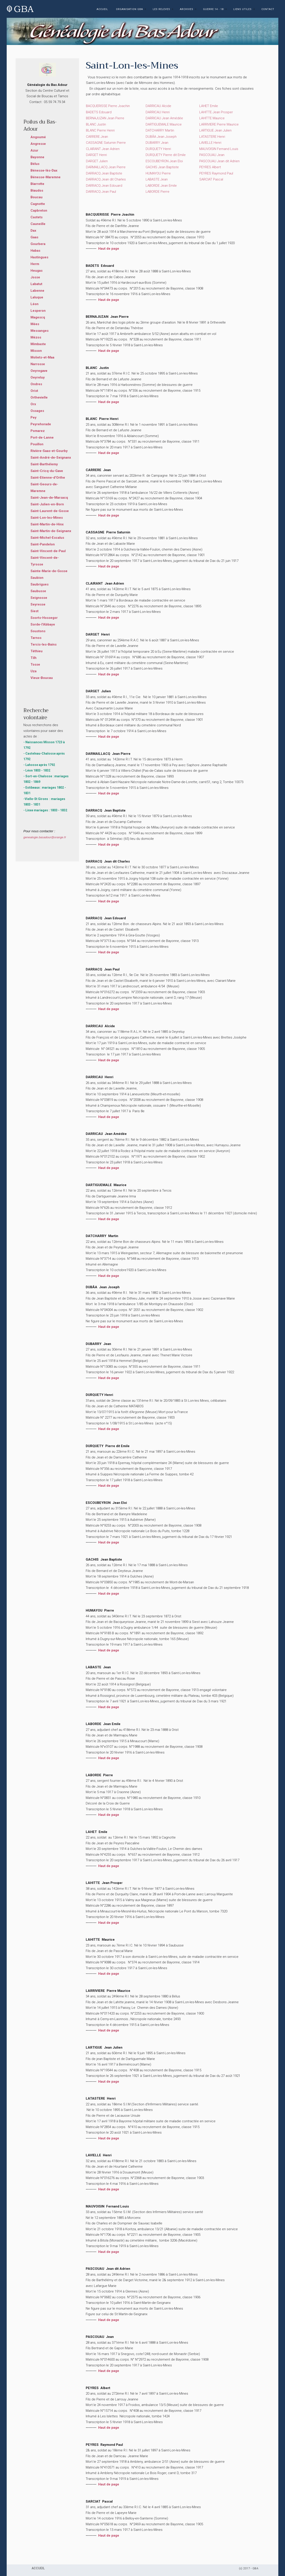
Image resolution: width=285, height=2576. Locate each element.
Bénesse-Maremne (46, 177)
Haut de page (108, 249)
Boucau (37, 197)
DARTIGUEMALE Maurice (164, 124)
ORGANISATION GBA (129, 9)
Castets (37, 217)
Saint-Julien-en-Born (47, 504)
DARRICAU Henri (158, 112)
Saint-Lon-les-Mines (47, 518)
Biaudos (37, 190)
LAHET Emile (208, 106)
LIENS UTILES (242, 9)
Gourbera (38, 244)
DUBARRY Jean (157, 143)
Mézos (36, 337)
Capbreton (39, 211)
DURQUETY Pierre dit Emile (166, 155)
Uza (34, 671)
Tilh (34, 658)
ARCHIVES (186, 9)
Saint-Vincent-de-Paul (48, 551)
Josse (35, 277)
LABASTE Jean (157, 179)
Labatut (36, 284)
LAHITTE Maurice (212, 118)
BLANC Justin (96, 124)
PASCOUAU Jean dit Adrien (219, 161)
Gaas (34, 237)
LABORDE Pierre (157, 192)
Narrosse (38, 364)
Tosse (35, 664)
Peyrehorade (41, 424)
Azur (34, 150)
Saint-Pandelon (43, 544)
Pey (34, 417)
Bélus (35, 164)
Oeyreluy (38, 377)
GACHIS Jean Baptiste (162, 167)
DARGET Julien (97, 161)
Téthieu (37, 651)
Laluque (37, 297)
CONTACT (267, 9)
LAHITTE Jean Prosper (216, 112)
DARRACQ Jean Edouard (104, 186)
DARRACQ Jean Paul (101, 192)
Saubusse (38, 591)
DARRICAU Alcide (158, 106)
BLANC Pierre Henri (100, 130)
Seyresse (38, 604)
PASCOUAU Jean (211, 155)
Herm (35, 264)
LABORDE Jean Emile (161, 186)
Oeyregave (39, 371)
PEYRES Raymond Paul (216, 173)
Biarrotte (37, 184)
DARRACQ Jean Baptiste (104, 173)
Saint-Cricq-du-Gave (47, 471)
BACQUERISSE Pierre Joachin (108, 106)
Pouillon (37, 444)
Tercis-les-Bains (44, 644)
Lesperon (38, 311)
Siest (35, 611)
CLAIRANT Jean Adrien (103, 149)
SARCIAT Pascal (211, 179)
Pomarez (38, 431)
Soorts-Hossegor (44, 618)
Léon (35, 304)
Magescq (38, 317)
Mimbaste (38, 344)
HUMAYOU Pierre (158, 173)
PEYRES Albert (210, 167)
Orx (33, 404)
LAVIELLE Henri (210, 143)
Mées (35, 324)
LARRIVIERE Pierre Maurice (219, 124)
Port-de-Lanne (42, 437)
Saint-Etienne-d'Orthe (48, 478)
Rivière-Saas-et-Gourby (49, 451)
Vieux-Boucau (42, 678)
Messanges (40, 331)
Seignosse (39, 598)
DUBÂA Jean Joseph (161, 137)
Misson (36, 351)
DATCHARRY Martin (160, 130)
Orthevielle (39, 397)
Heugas (37, 271)
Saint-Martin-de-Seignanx (51, 531)
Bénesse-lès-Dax (44, 170)
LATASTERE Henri (212, 137)
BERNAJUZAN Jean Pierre (105, 118)
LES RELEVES (161, 9)
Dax (33, 231)
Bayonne (37, 157)
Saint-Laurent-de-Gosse (50, 511)
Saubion (37, 578)
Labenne (37, 291)
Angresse (38, 144)
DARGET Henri (96, 155)
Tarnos (36, 638)
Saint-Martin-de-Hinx (47, 524)
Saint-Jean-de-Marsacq (49, 498)
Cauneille (38, 224)
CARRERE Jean (97, 137)
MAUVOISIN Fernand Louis (218, 149)
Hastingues (39, 257)
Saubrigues (40, 584)
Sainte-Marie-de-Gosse (49, 571)
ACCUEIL (102, 9)
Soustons (38, 631)
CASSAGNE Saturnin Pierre (106, 143)
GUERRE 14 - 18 (213, 9)
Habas (35, 251)
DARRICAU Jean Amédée (164, 118)
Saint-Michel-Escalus (47, 538)
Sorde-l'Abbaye (43, 624)
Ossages (37, 411)
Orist (34, 391)
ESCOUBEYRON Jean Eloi (164, 161)
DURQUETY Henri (158, 149)
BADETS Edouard (99, 112)
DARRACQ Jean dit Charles (106, 179)
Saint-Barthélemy (44, 464)
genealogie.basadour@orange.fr (44, 837)
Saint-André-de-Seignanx (51, 458)
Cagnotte (38, 204)
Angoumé (38, 137)
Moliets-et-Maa (42, 357)
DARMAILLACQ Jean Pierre (106, 167)
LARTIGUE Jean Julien (215, 130)
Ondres (36, 384)
